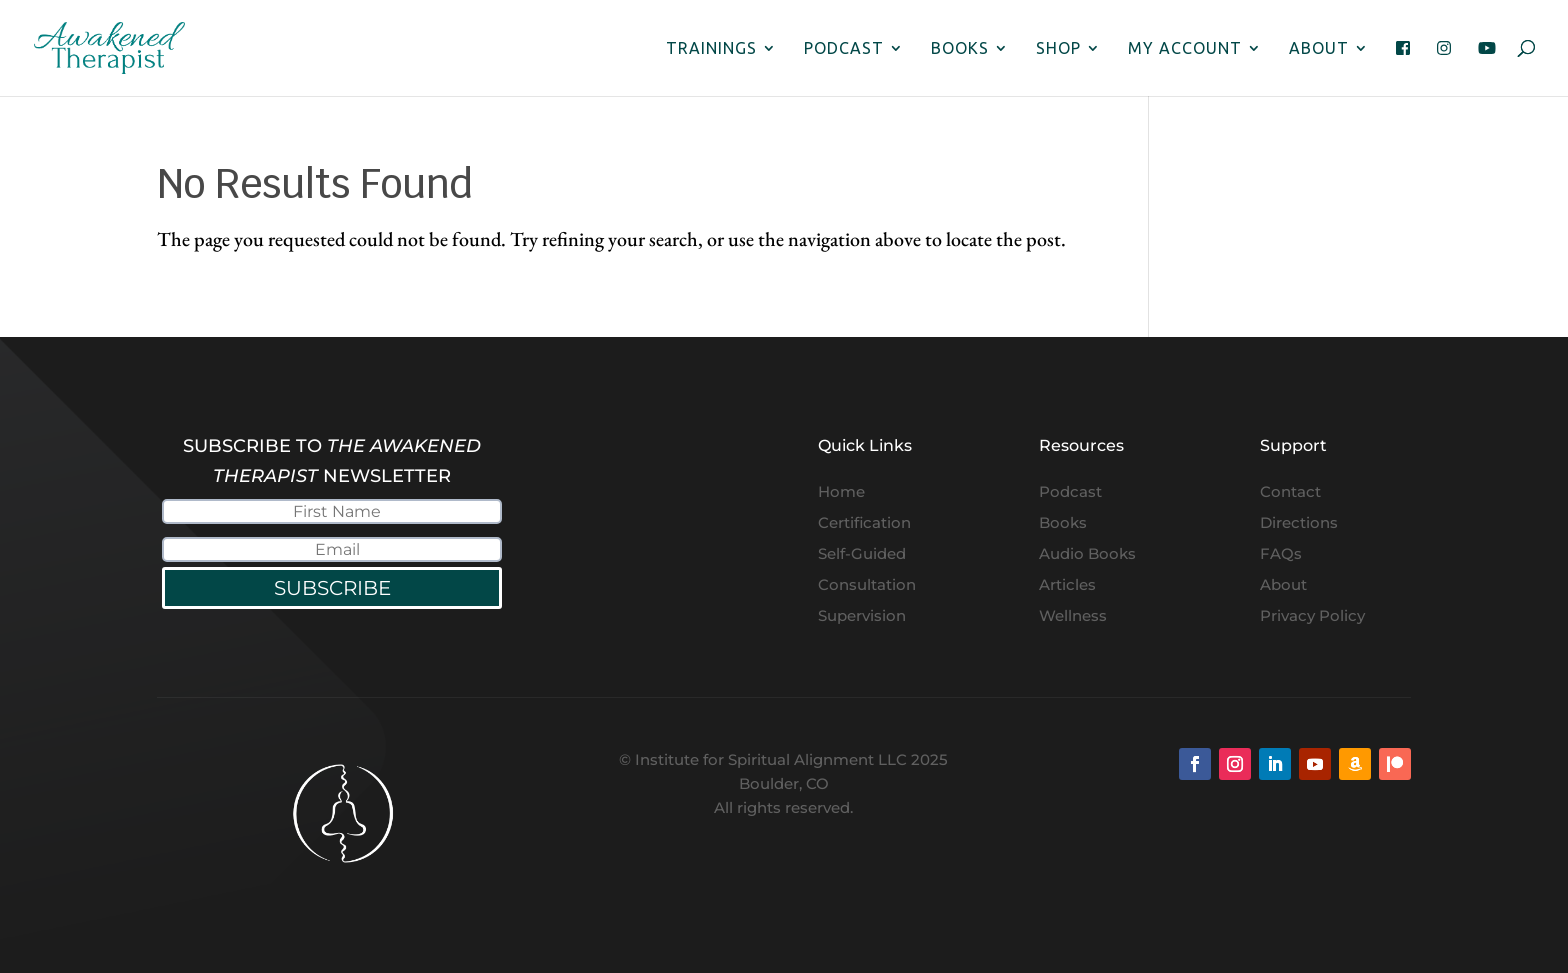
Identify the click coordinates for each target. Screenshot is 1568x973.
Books (960, 49)
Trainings (711, 49)
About (1319, 49)
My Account (1185, 49)
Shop (1058, 49)
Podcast (844, 49)
